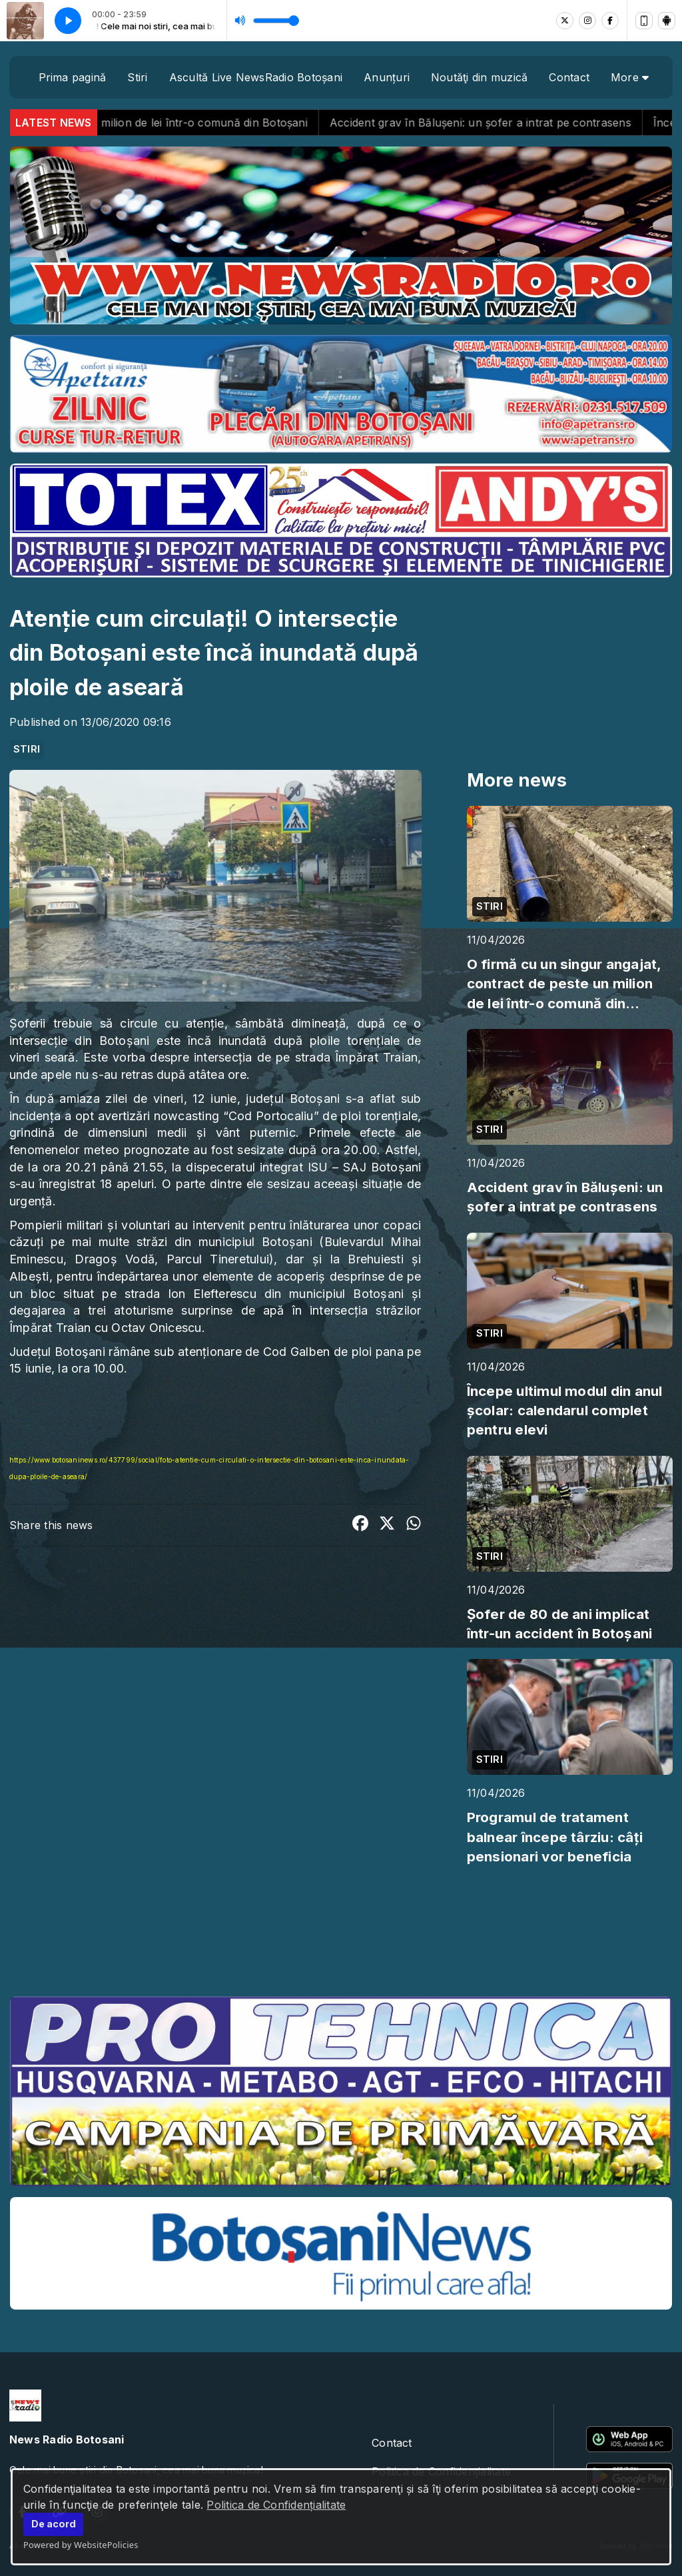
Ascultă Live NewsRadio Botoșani (255, 77)
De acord (53, 2523)
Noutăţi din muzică (479, 77)
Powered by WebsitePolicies (81, 2545)
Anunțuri (387, 77)
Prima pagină (73, 77)
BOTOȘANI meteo (341, 1936)
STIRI (26, 749)
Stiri (137, 77)
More (630, 77)
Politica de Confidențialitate (276, 2504)
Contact (569, 77)
